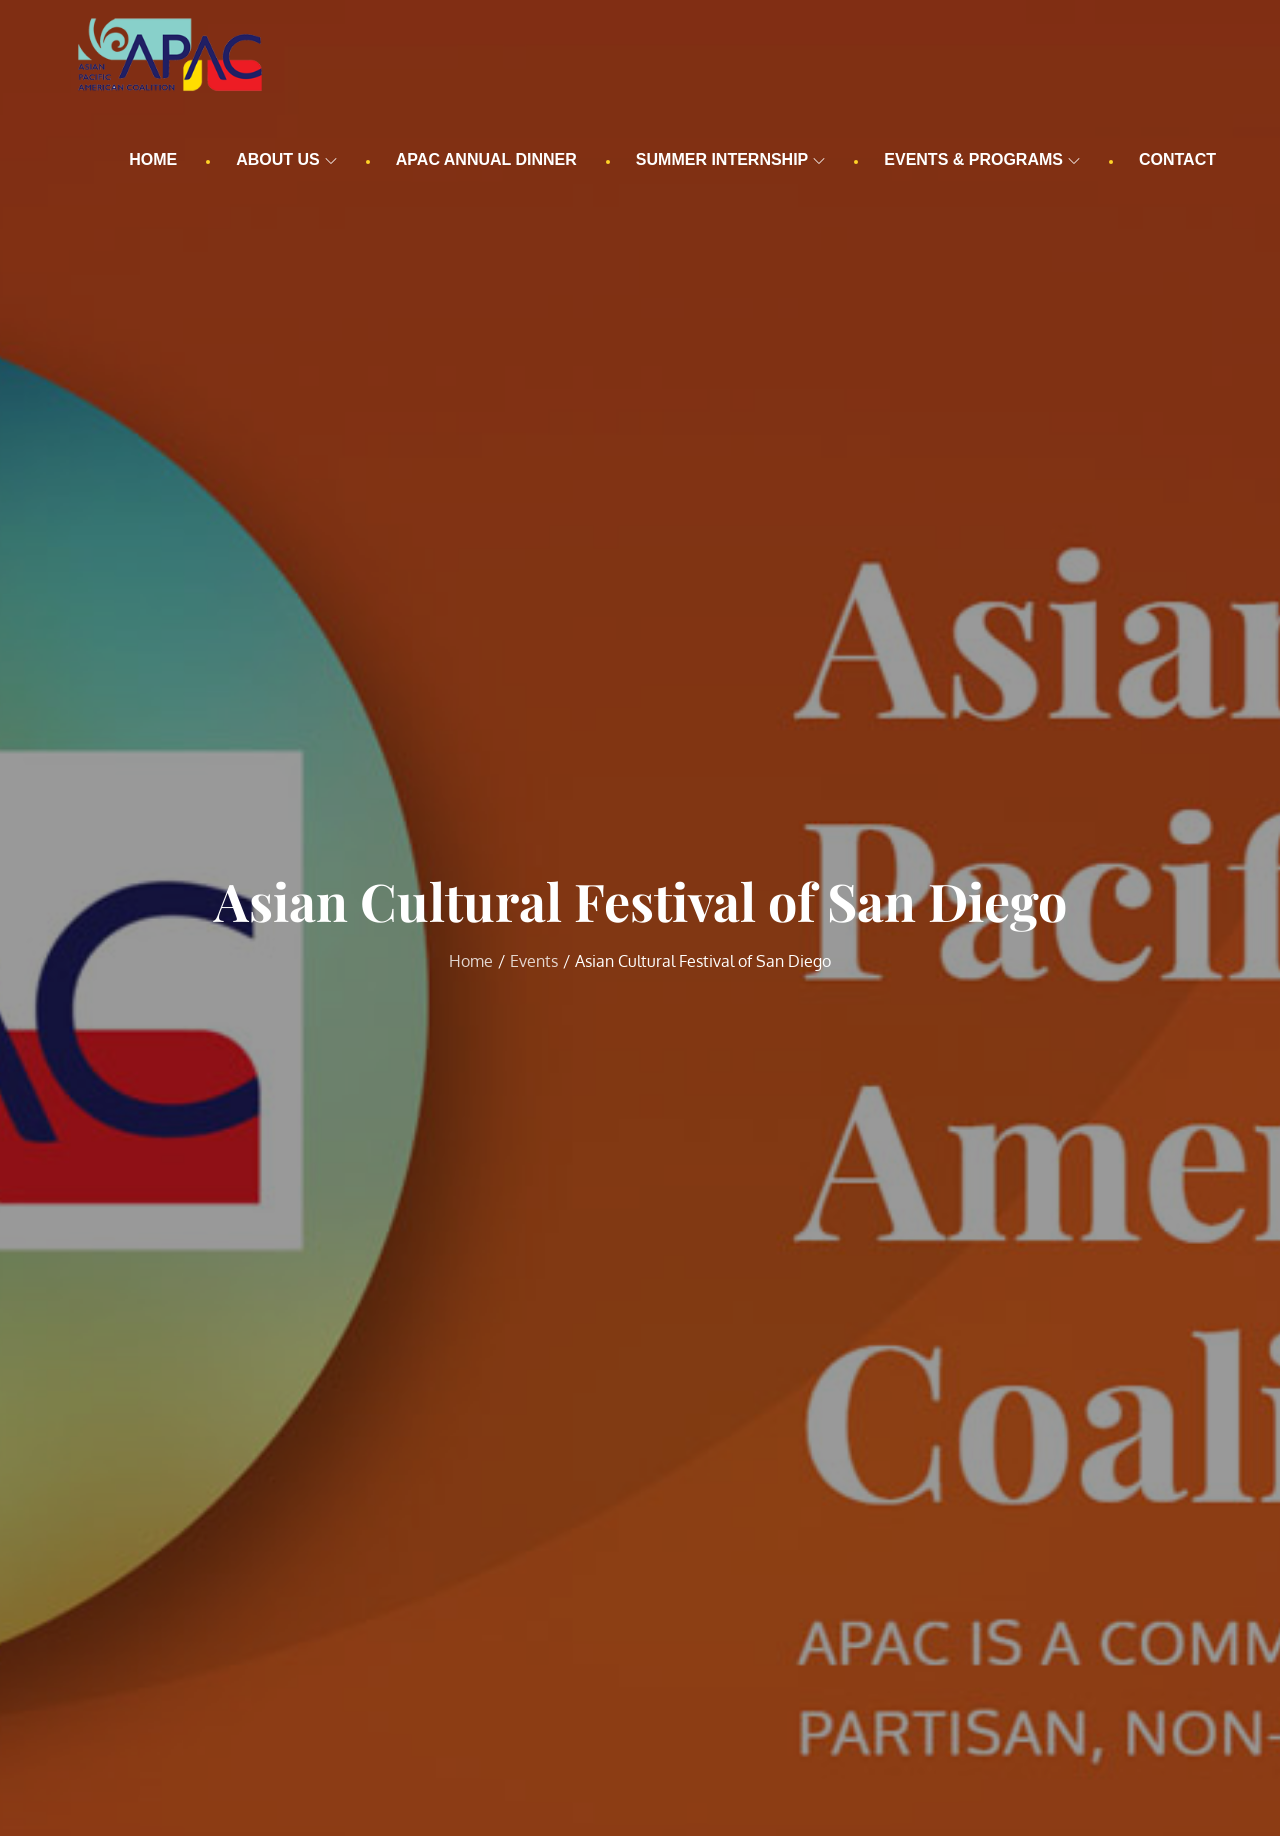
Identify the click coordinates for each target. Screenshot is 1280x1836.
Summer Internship (730, 159)
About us (286, 159)
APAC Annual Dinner (486, 159)
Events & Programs (982, 159)
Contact (1177, 159)
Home (153, 159)
